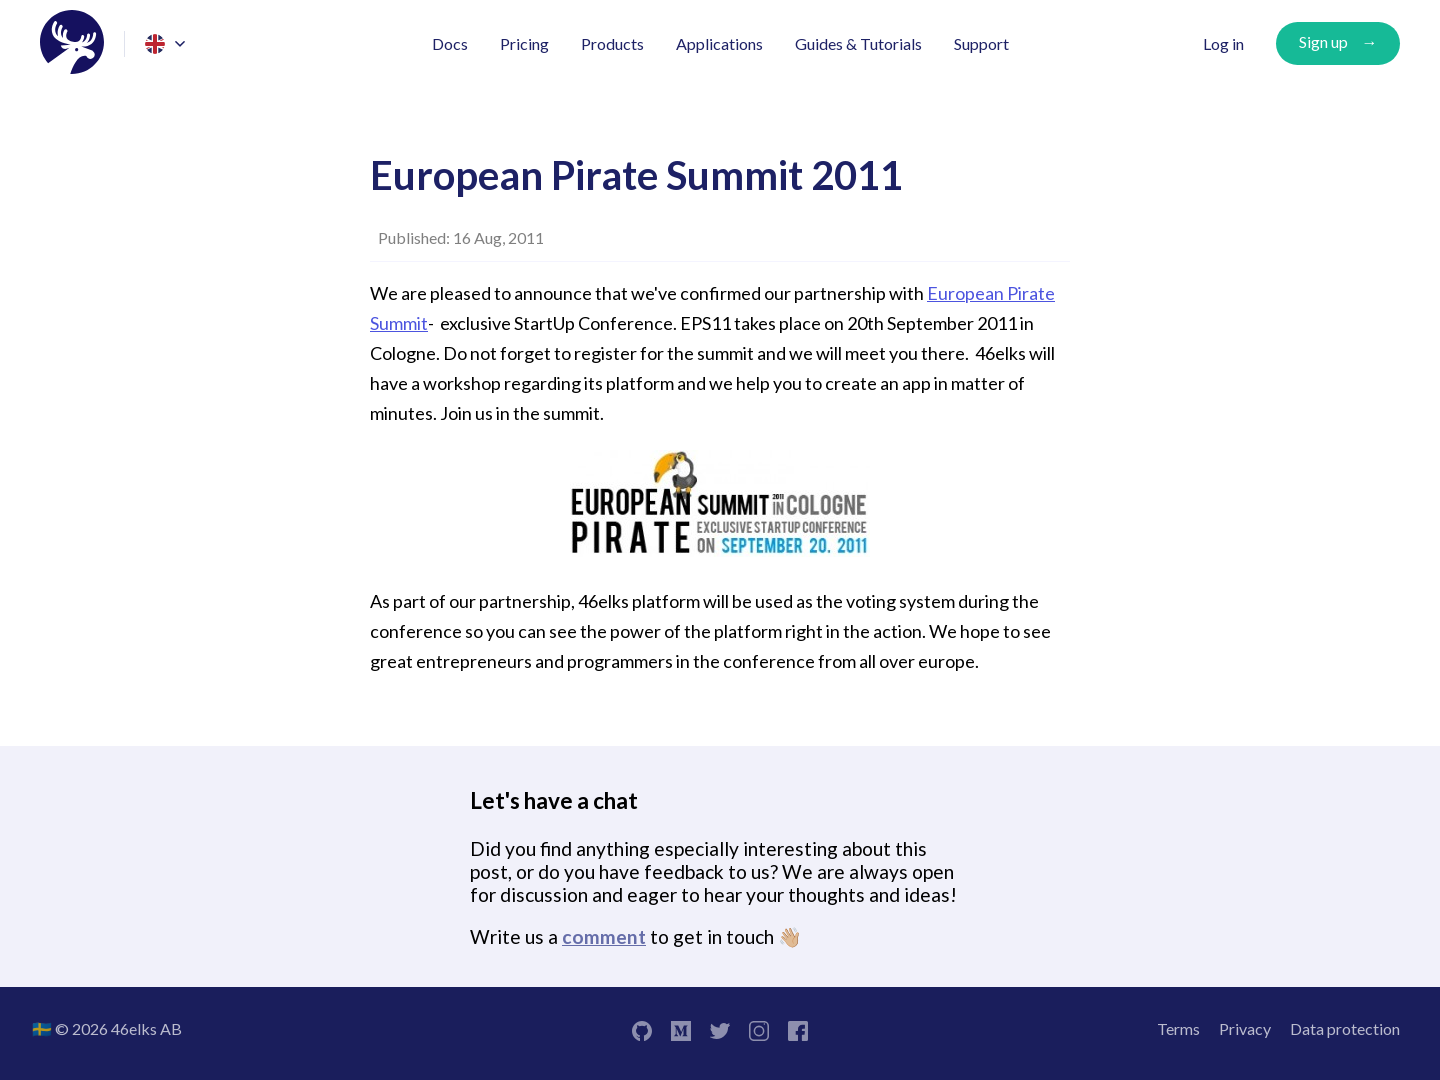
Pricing (524, 43)
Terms (1178, 1028)
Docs (450, 43)
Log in (1223, 43)
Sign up (1323, 41)
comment (604, 936)
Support (981, 43)
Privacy (1245, 1028)
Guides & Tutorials (858, 43)
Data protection (1345, 1028)
